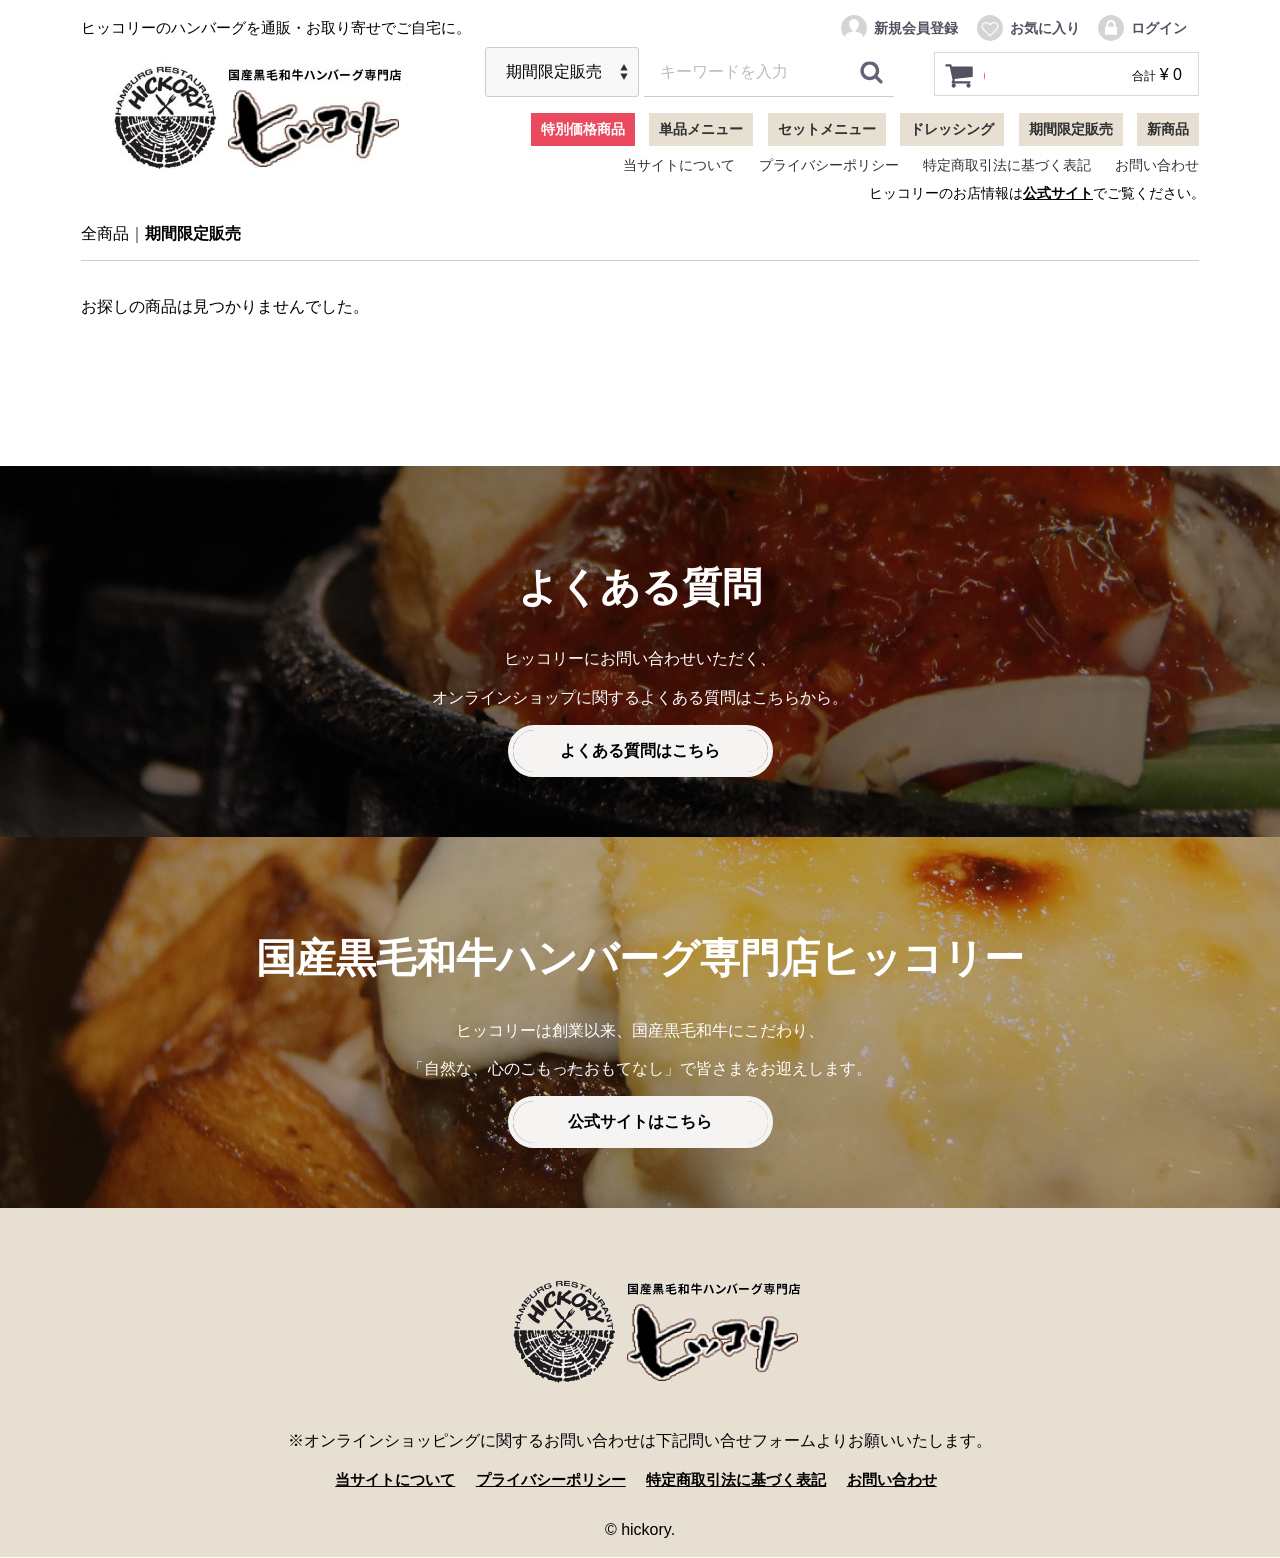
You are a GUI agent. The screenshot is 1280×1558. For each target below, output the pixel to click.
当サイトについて (679, 165)
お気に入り (1027, 28)
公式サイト (1058, 193)
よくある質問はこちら (640, 751)
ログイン (1141, 28)
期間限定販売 (1071, 129)
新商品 (1168, 129)
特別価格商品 (583, 129)
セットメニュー (827, 129)
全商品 (105, 234)
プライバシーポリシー (829, 165)
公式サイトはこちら (640, 1122)
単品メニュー (701, 129)
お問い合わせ (1157, 165)
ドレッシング (952, 129)
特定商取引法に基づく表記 (1007, 165)
